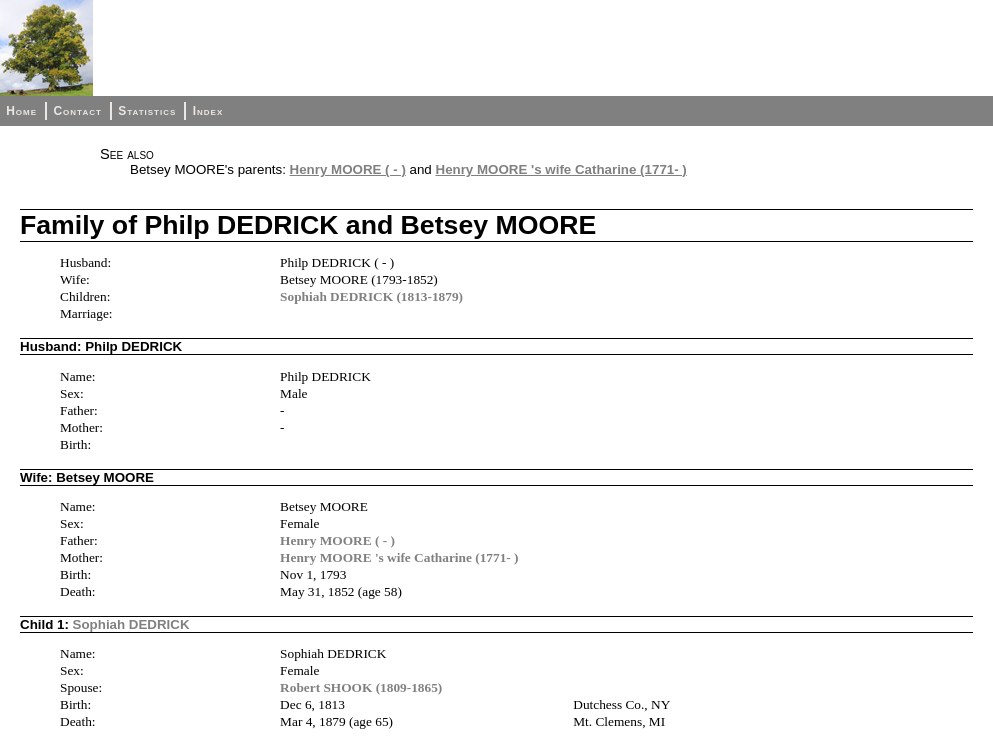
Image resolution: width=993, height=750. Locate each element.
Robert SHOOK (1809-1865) (361, 687)
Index (208, 111)
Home (21, 111)
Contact (77, 111)
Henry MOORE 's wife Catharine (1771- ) (561, 169)
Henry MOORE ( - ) (348, 169)
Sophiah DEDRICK (131, 624)
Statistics (147, 111)
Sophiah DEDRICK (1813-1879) (371, 296)
